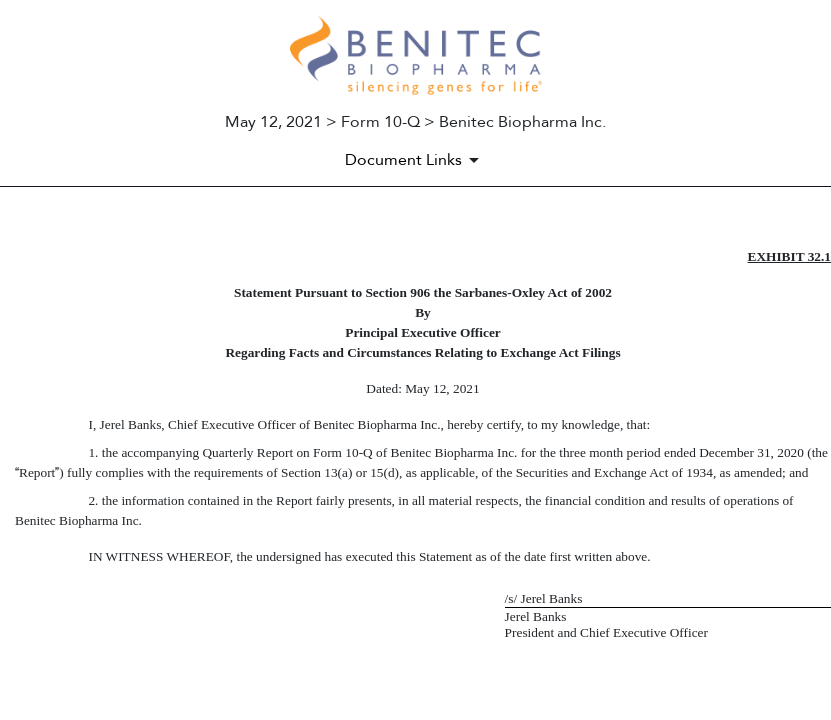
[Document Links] (415, 160)
